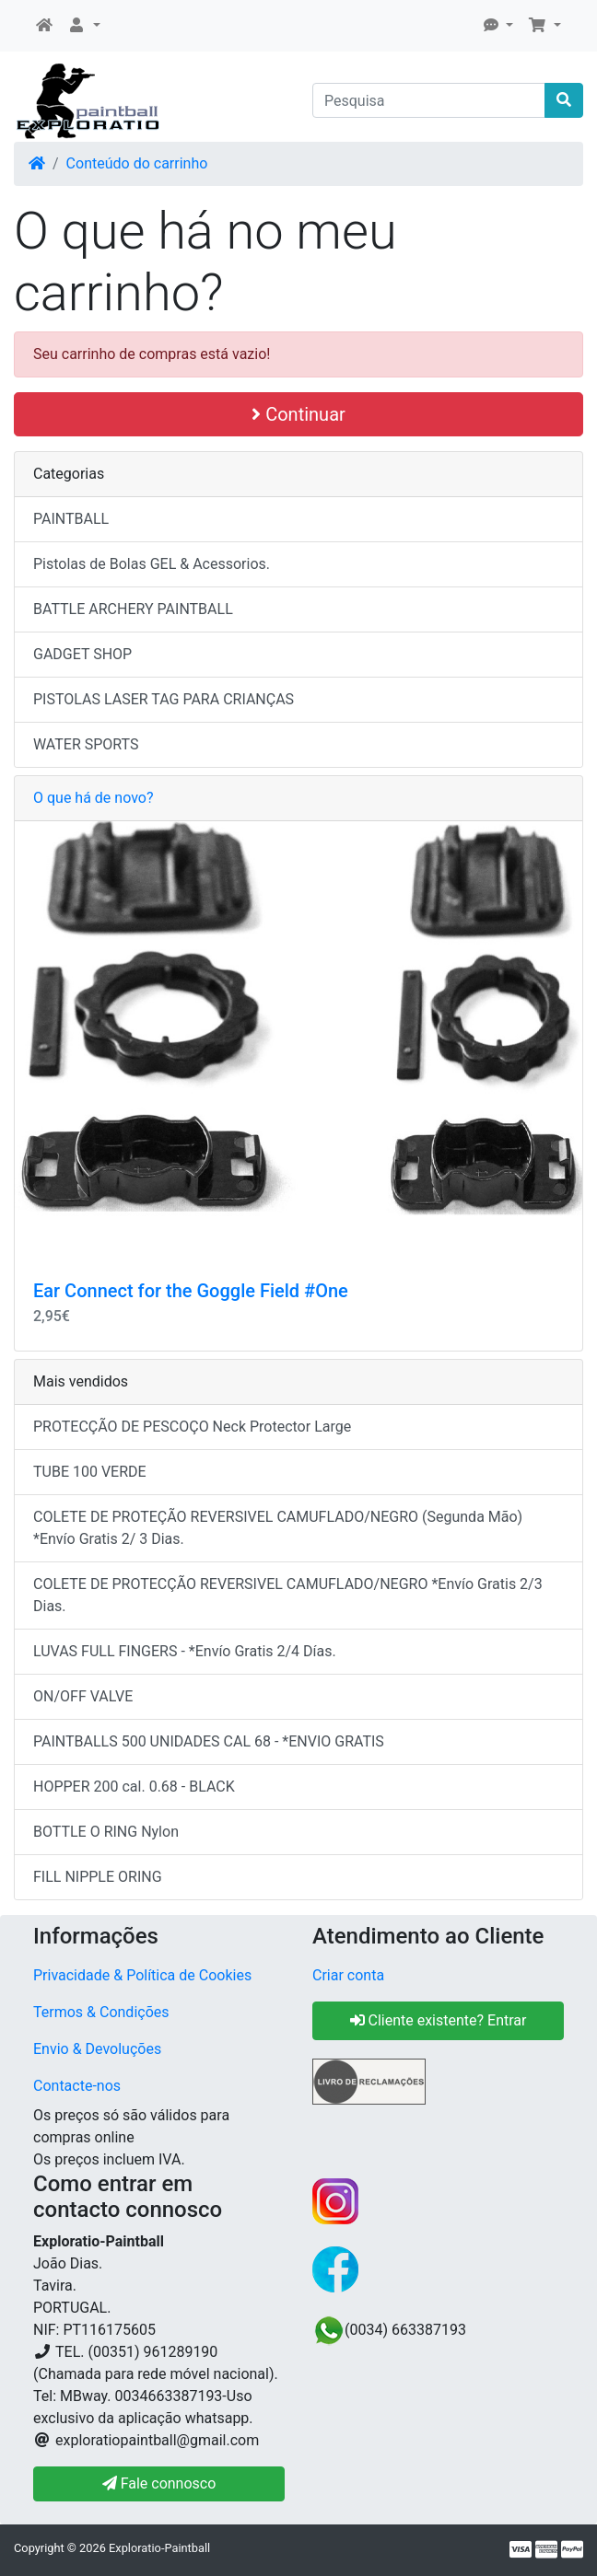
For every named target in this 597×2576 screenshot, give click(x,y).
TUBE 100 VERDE (89, 1471)
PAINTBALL (71, 519)
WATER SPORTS (86, 744)
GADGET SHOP (82, 654)
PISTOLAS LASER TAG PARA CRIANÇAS (163, 699)
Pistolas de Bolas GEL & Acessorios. (151, 564)
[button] (84, 25)
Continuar (298, 414)
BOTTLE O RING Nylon (106, 1831)
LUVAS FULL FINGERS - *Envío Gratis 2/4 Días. (184, 1651)
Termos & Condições (101, 2012)
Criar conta (348, 1975)
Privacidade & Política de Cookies (142, 1975)
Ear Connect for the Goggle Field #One (190, 1291)
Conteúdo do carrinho (137, 163)
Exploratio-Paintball (159, 2548)
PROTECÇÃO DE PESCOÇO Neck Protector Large (192, 1426)
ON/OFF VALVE (83, 1696)
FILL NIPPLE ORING (97, 1877)
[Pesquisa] (428, 100)
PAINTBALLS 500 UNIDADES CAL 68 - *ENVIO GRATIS (208, 1741)
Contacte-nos (77, 2085)
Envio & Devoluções (97, 2049)
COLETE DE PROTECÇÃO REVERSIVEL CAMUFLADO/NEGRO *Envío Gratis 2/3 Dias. (288, 1595)
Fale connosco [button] (159, 2483)
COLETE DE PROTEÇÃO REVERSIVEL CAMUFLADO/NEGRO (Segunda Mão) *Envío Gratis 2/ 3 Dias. (277, 1528)
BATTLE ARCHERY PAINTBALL (133, 609)
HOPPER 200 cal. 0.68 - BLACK (134, 1786)
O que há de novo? (93, 797)
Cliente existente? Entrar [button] (438, 2020)
